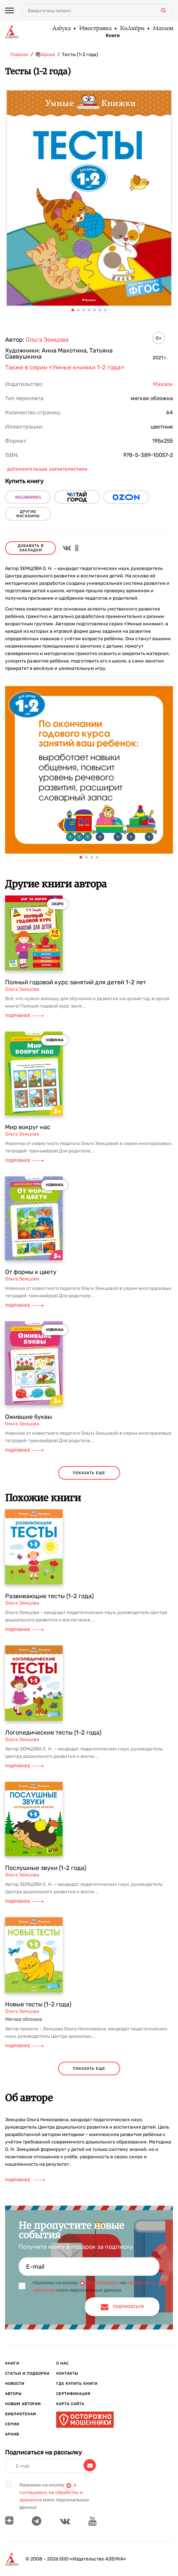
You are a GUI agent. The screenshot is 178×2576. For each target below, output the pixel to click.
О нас (62, 2363)
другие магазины (28, 514)
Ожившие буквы (28, 1417)
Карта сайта (70, 2404)
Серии (12, 2424)
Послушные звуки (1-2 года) (45, 1868)
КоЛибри (132, 29)
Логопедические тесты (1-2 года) (53, 1732)
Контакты (67, 2373)
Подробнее (24, 1016)
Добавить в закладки (31, 548)
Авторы (13, 2394)
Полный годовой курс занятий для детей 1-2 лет (75, 982)
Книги (113, 35)
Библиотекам (20, 2414)
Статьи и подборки (27, 2373)
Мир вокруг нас (27, 1127)
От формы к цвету (31, 1272)
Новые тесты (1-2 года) (38, 2004)
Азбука (61, 29)
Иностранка (95, 29)
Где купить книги (76, 2384)
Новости (14, 2384)
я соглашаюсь (103, 2283)
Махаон (163, 29)
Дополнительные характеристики (47, 469)
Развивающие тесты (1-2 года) (49, 1596)
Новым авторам (23, 2404)
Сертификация (73, 2394)
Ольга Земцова (47, 339)
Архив (12, 2434)
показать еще (89, 1473)
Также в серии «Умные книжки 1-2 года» (64, 367)
